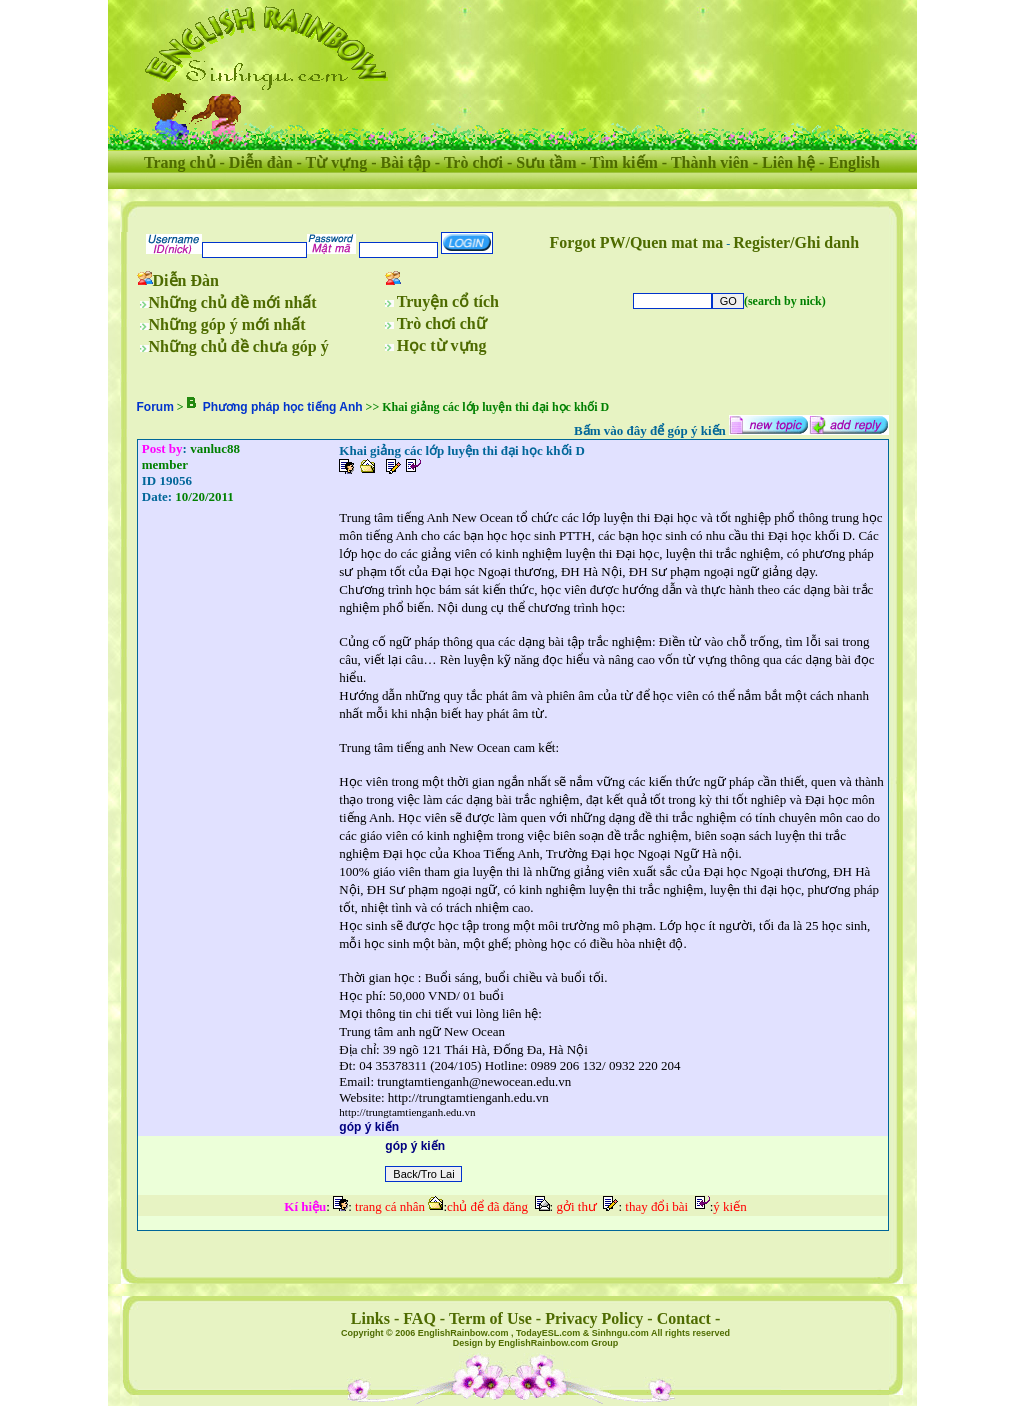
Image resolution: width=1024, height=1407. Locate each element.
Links (370, 1318)
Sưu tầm (546, 162)
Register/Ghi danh (796, 242)
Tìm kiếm (624, 162)
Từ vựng (337, 162)
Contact (684, 1318)
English (854, 162)
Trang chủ (179, 162)
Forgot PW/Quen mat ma (637, 242)
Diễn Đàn (186, 280)
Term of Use (490, 1318)
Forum (155, 407)
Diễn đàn (261, 162)
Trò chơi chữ (442, 323)
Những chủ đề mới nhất (233, 302)
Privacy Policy (594, 1318)
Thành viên (710, 162)
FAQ (419, 1318)
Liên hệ (788, 162)
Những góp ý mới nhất (227, 324)
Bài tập (405, 162)
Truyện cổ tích (448, 301)
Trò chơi (473, 162)
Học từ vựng (442, 345)
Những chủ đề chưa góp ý (239, 346)
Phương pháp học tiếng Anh (283, 407)
